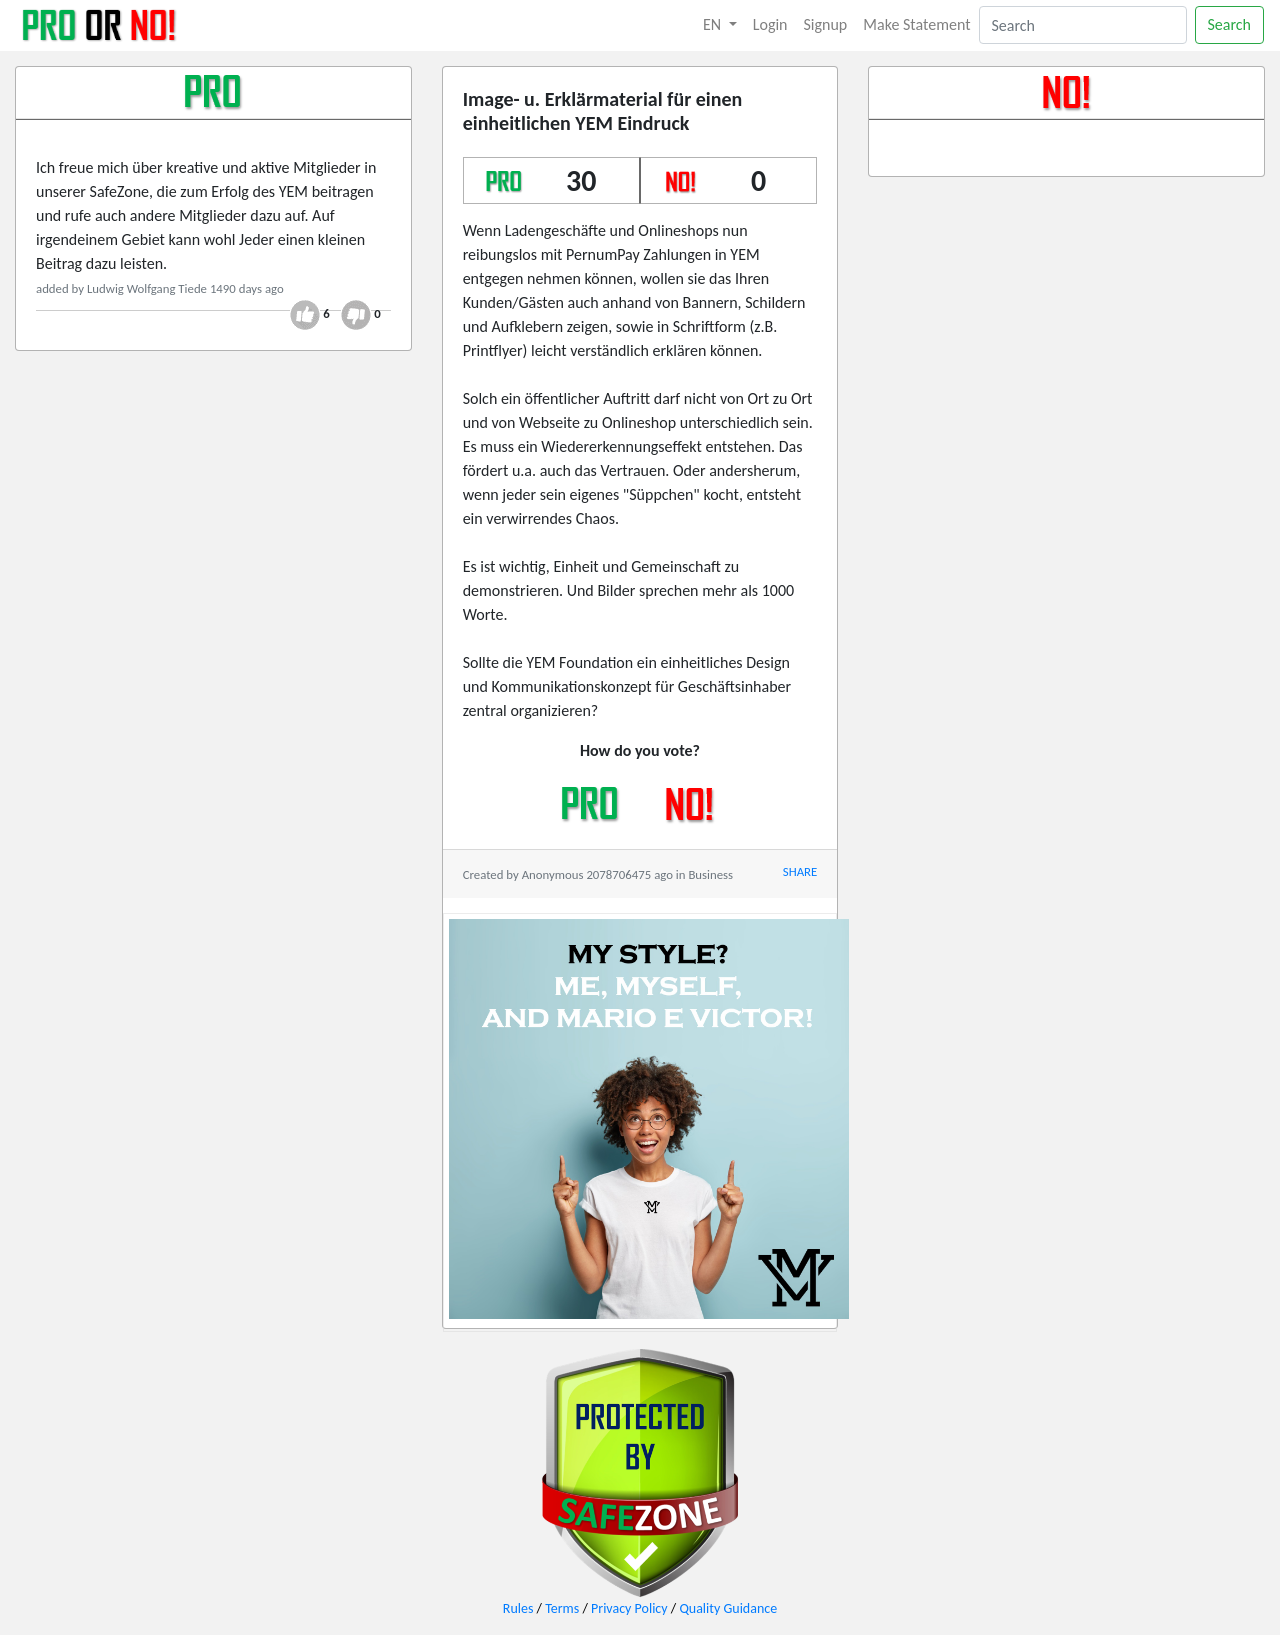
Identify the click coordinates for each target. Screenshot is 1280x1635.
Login (770, 24)
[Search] (1083, 25)
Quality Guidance (728, 1608)
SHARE (800, 871)
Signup (826, 24)
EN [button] (714, 24)
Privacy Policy (629, 1608)
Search (1230, 24)
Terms (562, 1608)
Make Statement (916, 24)
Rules (518, 1608)
